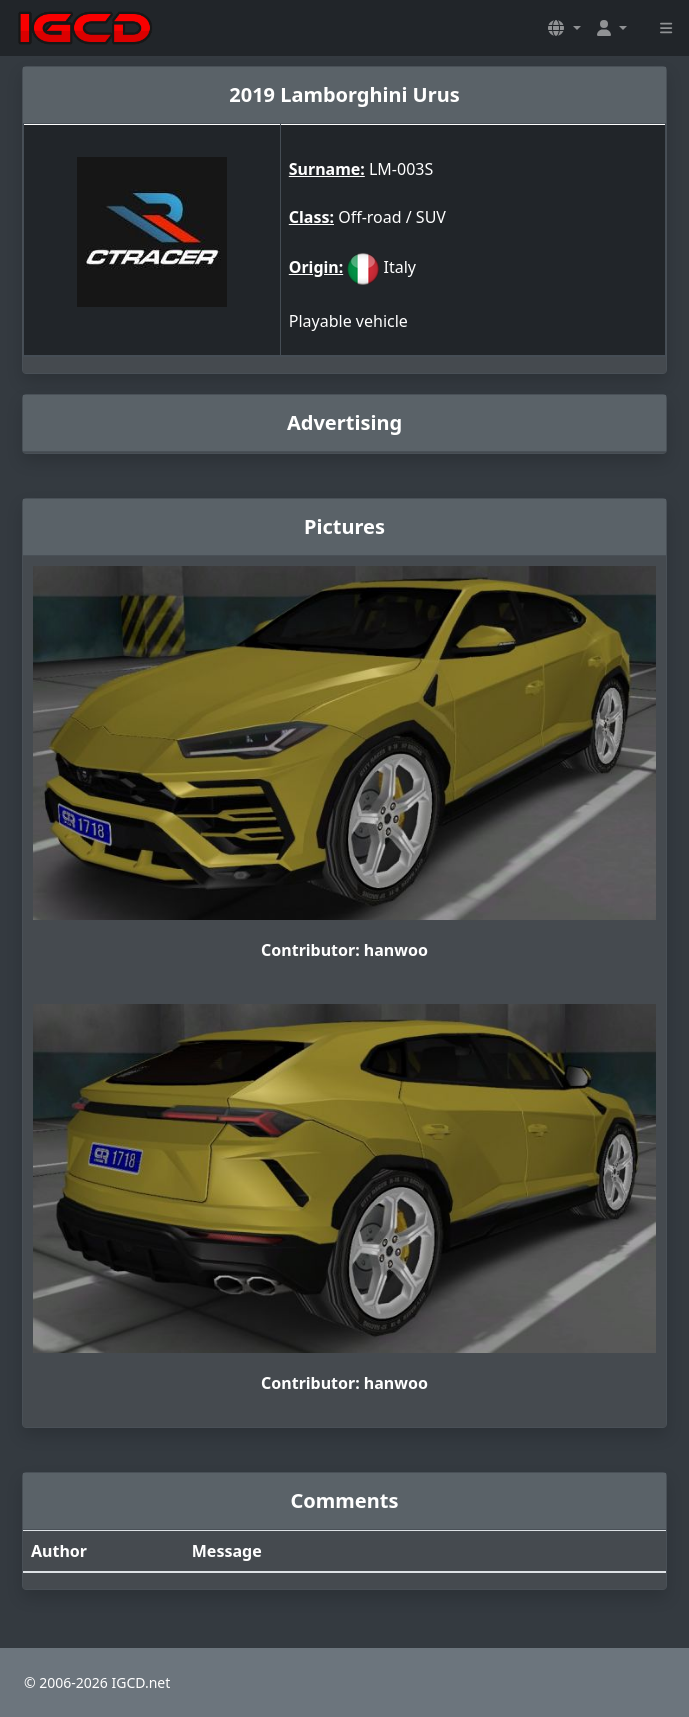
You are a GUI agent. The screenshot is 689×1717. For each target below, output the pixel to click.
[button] (564, 28)
